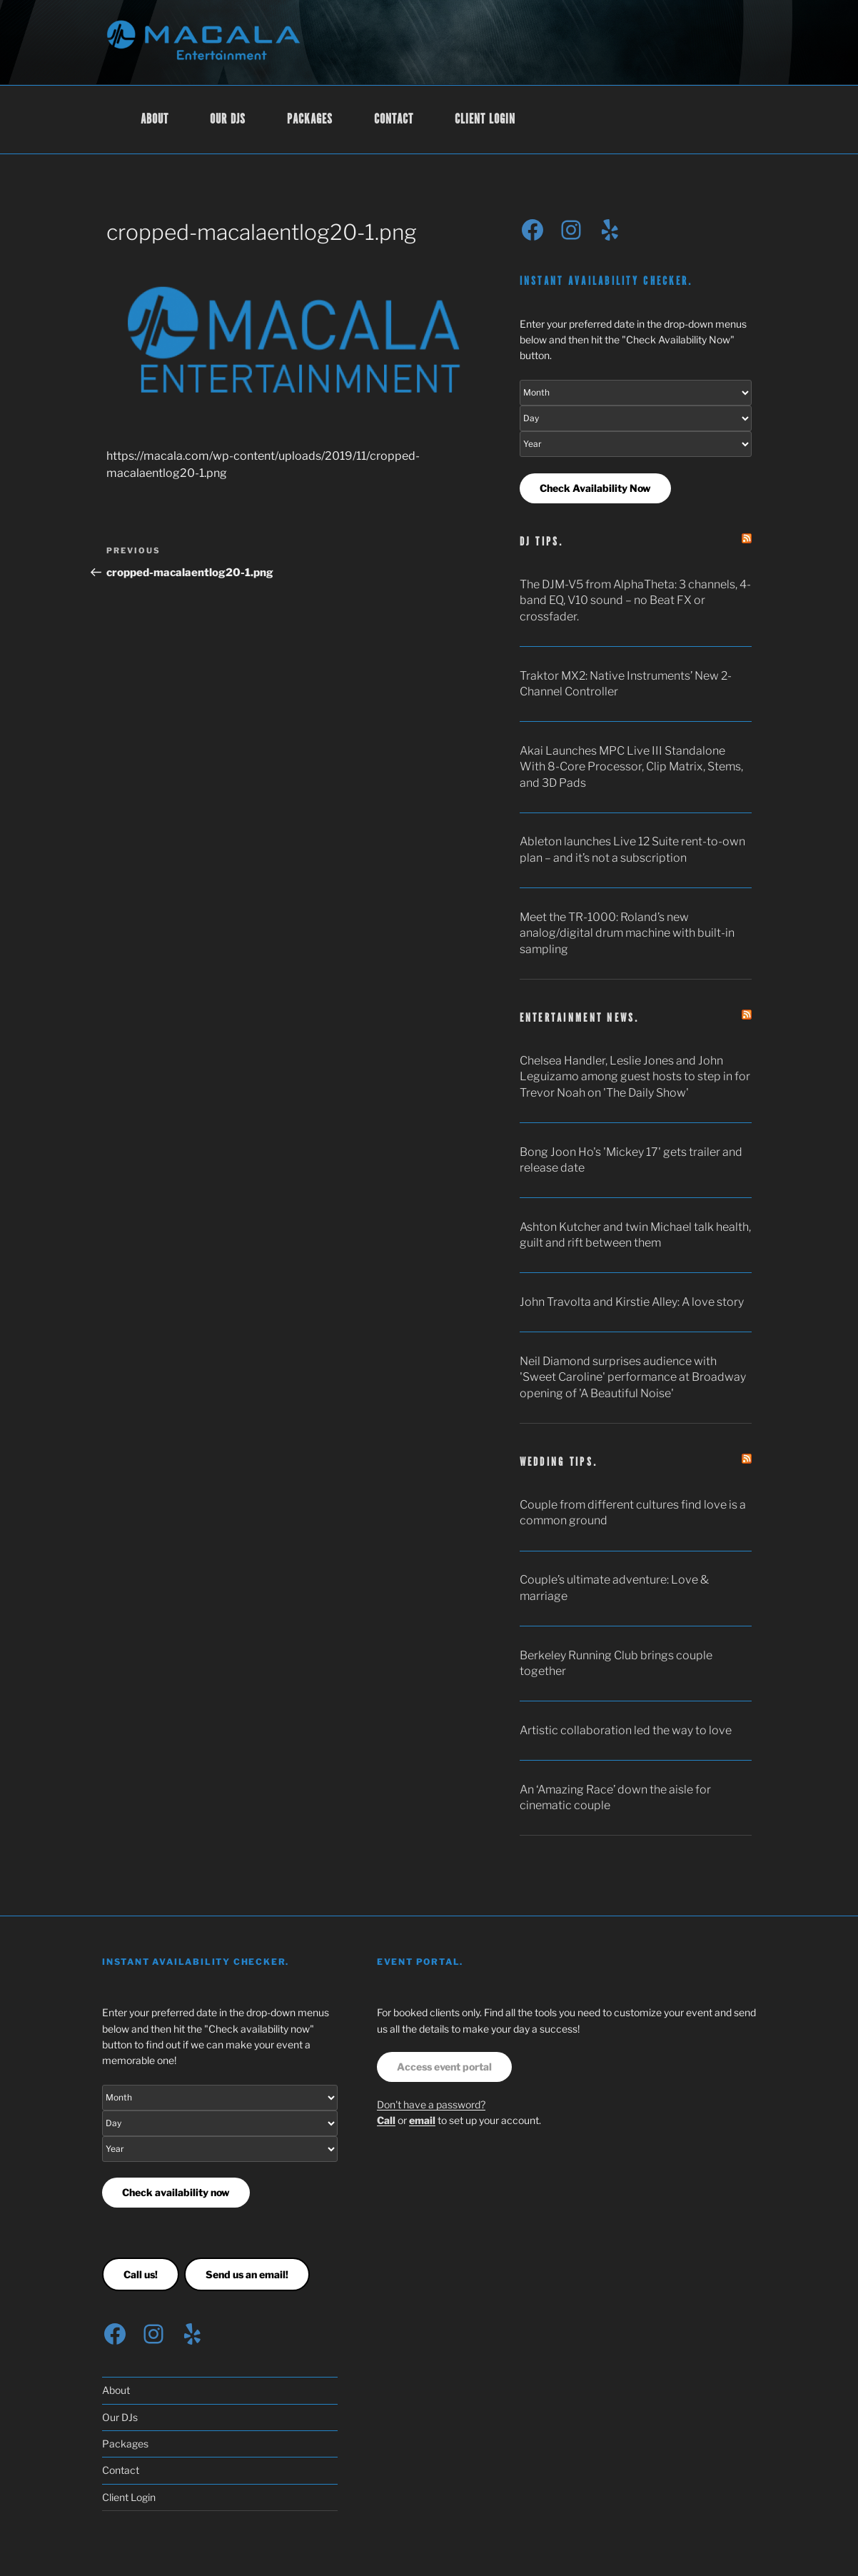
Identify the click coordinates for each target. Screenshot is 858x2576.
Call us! (140, 2274)
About (154, 120)
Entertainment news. (580, 1018)
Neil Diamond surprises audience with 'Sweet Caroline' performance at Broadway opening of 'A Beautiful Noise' (633, 1377)
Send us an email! (247, 2274)
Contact (393, 120)
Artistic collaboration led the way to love (626, 1730)
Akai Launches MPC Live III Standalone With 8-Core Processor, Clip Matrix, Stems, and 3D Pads (631, 767)
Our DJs (228, 120)
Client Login (485, 120)
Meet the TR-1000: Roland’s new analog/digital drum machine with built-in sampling (627, 933)
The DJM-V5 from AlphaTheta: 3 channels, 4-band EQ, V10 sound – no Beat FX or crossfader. (635, 600)
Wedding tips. (559, 1462)
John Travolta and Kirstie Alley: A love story (632, 1302)
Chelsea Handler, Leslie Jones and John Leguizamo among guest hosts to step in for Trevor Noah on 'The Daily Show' (635, 1077)
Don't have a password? (431, 2104)
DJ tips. (542, 542)
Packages (310, 120)
